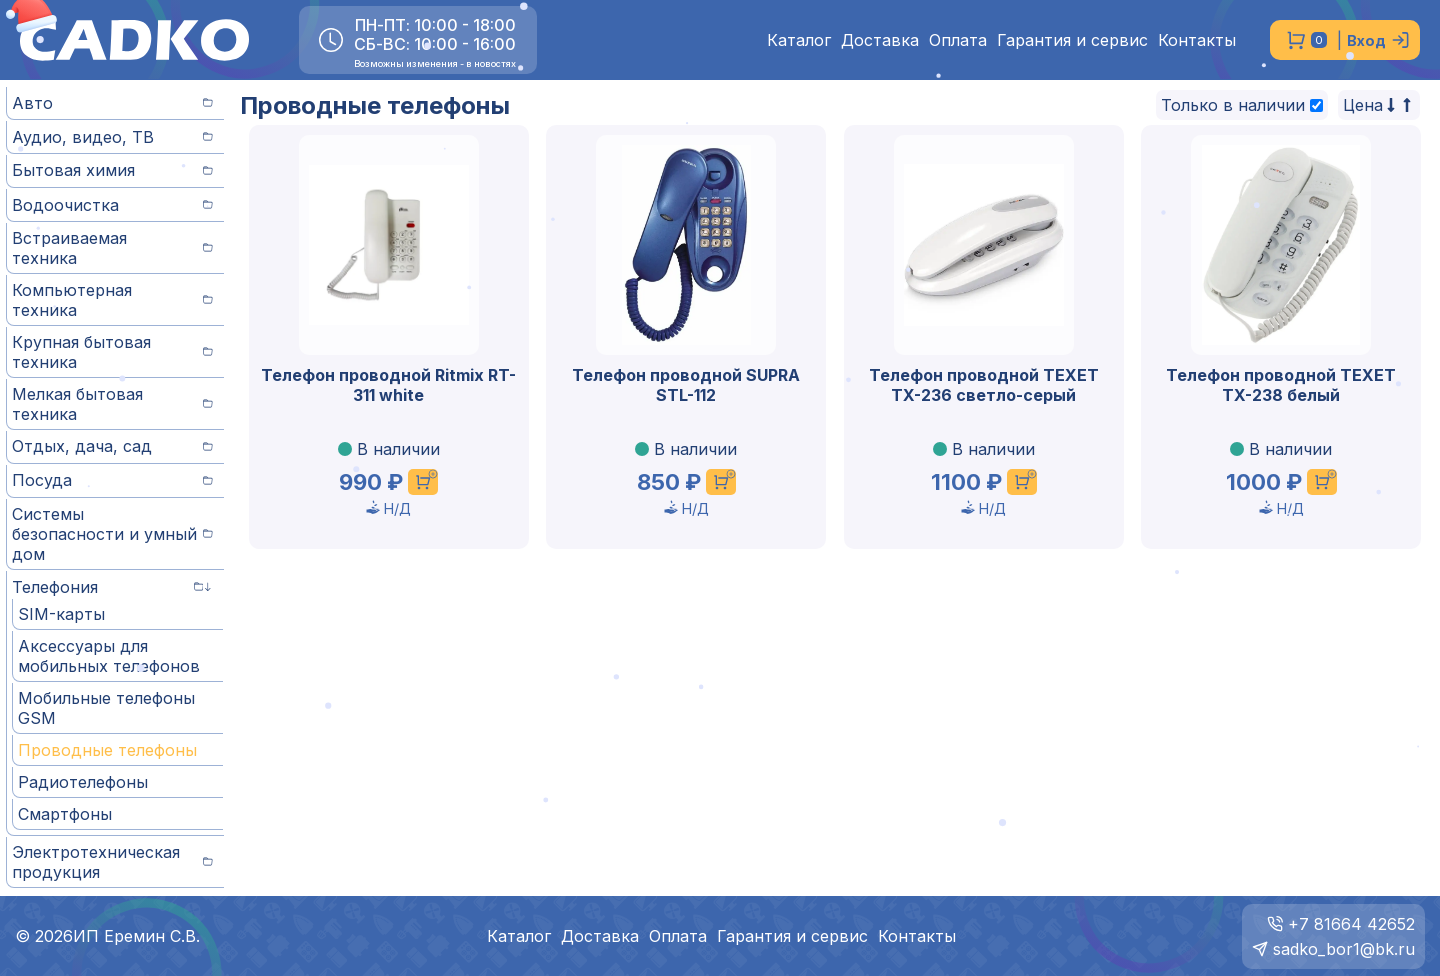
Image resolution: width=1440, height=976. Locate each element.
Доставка (880, 40)
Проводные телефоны (107, 750)
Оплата (958, 40)
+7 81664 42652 (1351, 924)
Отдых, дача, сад (112, 446)
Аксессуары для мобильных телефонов (109, 656)
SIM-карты (61, 614)
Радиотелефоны (83, 782)
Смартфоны (65, 814)
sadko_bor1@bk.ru (1344, 949)
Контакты (1197, 40)
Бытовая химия (112, 170)
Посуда (112, 480)
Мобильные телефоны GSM (106, 708)
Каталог (799, 40)
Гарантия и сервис (1072, 40)
